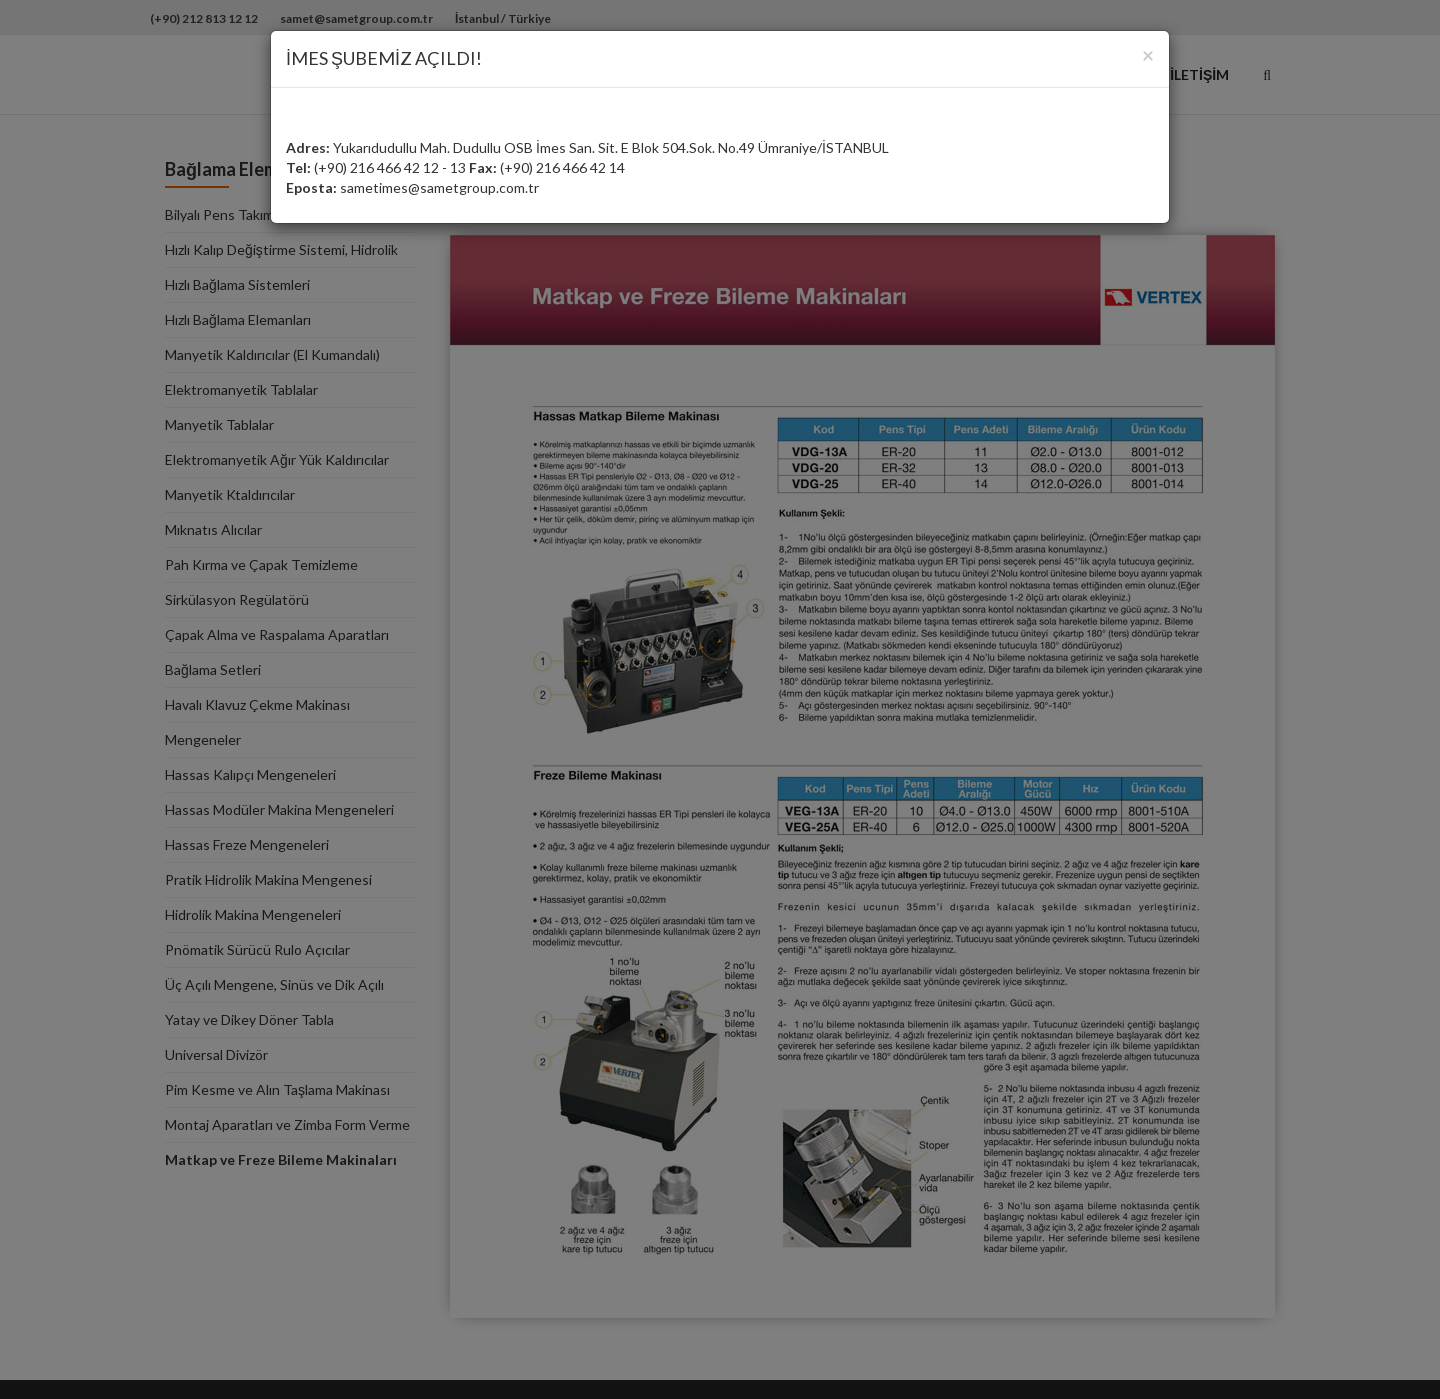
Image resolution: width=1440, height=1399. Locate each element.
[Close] (1148, 54)
